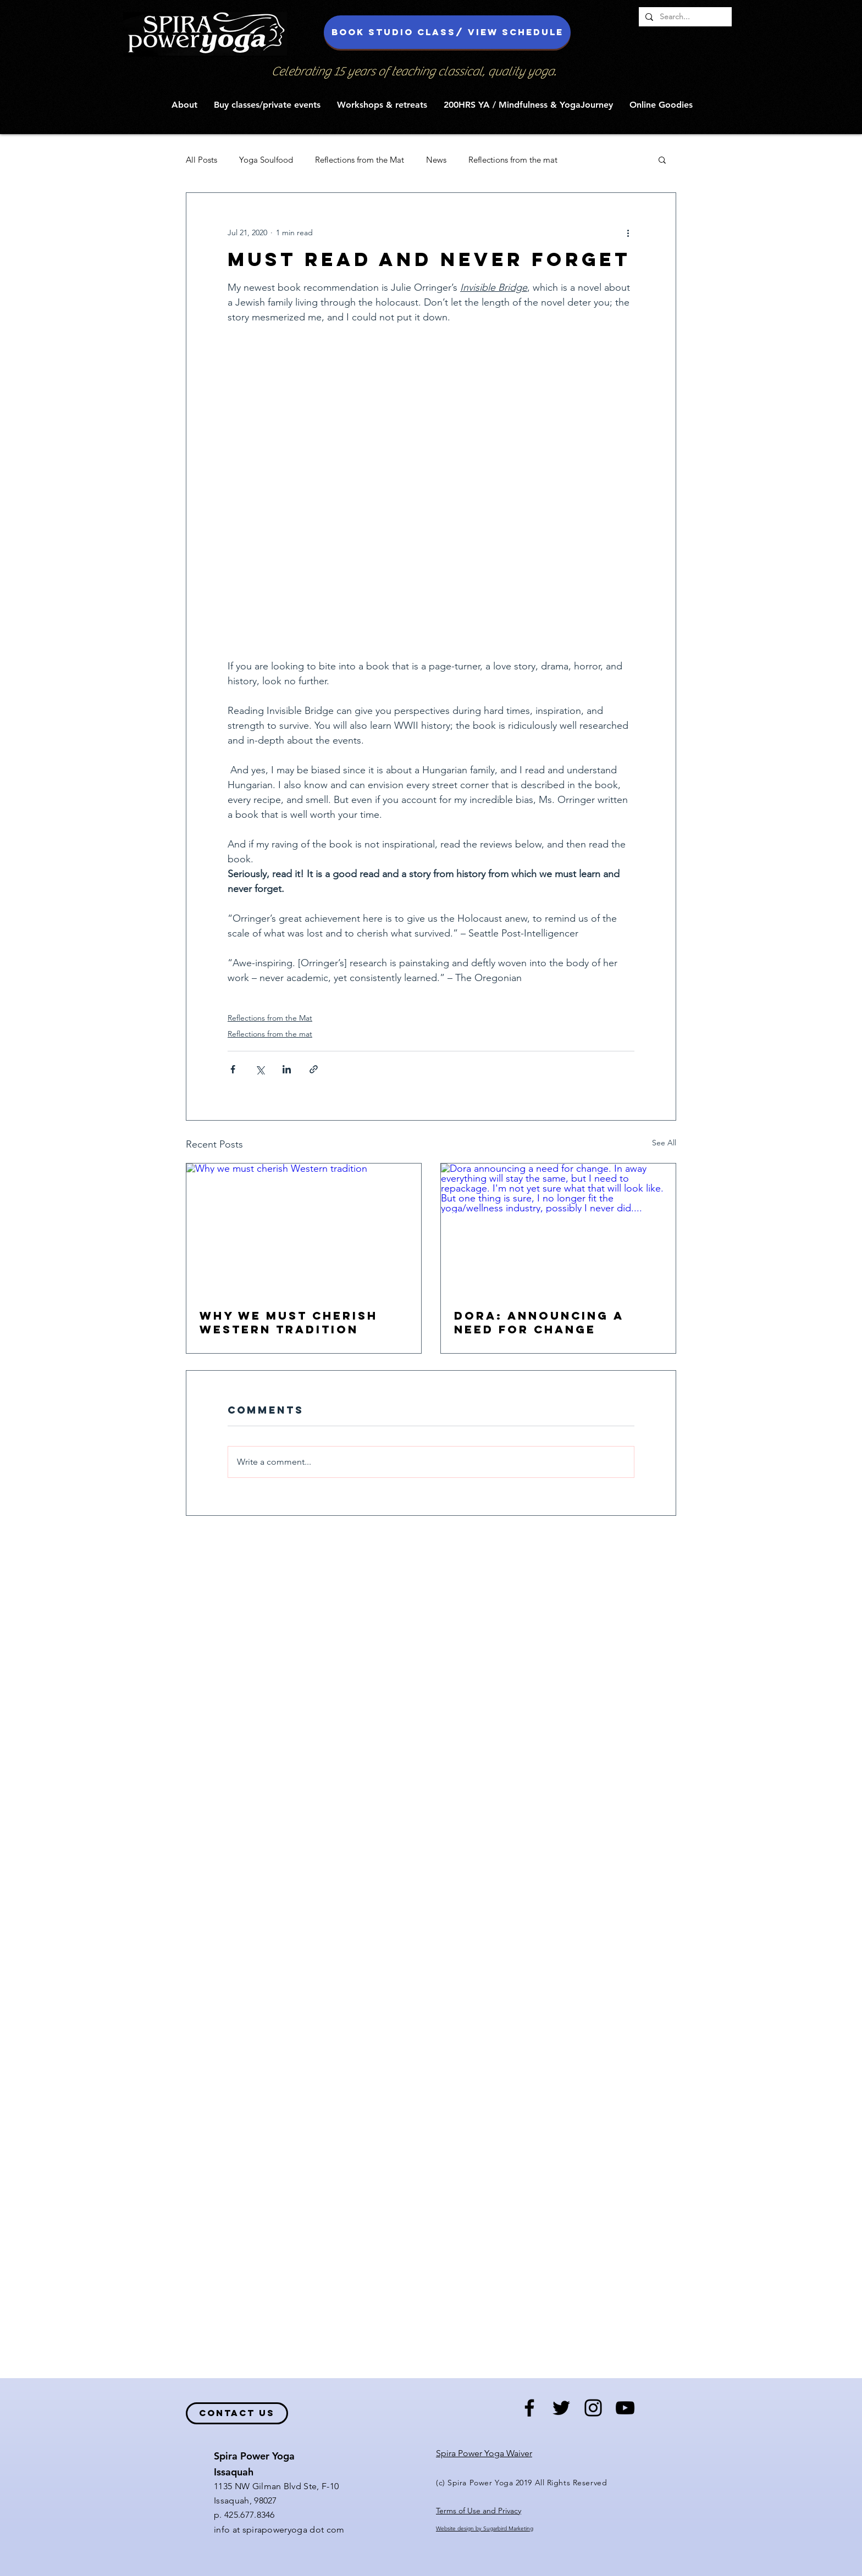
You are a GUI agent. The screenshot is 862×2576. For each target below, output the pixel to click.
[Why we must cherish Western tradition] (303, 1229)
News (436, 159)
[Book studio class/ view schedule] (447, 32)
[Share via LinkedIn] (286, 1069)
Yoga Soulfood (266, 159)
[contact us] (237, 2413)
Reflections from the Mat (359, 159)
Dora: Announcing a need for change (538, 1322)
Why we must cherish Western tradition (289, 1322)
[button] (184, 104)
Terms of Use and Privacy (478, 2511)
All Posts (201, 159)
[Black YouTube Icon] (625, 2407)
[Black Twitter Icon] (561, 2407)
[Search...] (684, 17)
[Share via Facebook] (233, 1069)
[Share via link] (313, 1069)
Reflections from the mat (512, 159)
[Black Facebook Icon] (529, 2407)
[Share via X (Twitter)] (260, 1069)
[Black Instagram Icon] (593, 2407)
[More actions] (627, 232)
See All (664, 1143)
